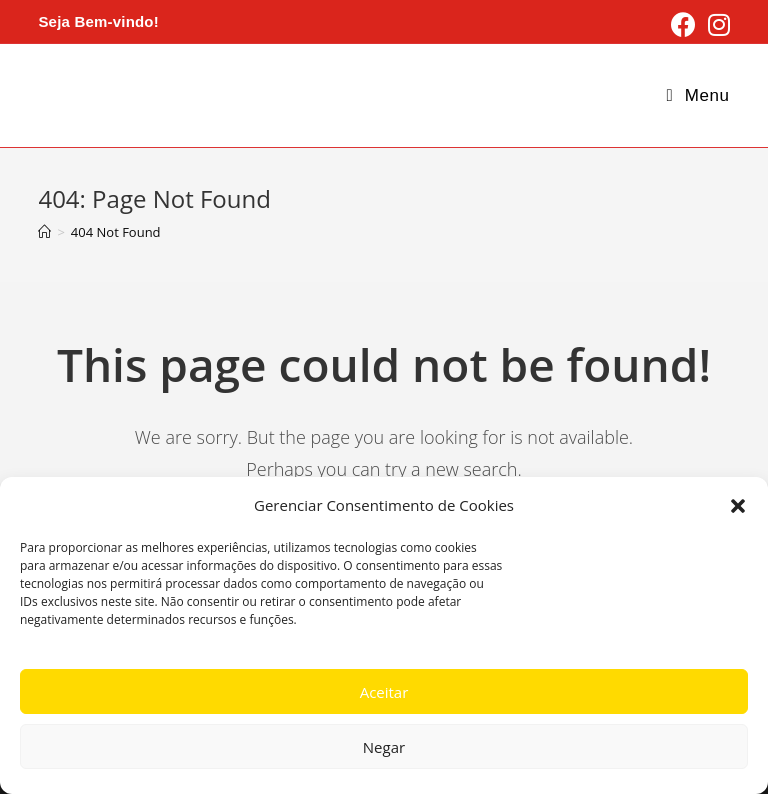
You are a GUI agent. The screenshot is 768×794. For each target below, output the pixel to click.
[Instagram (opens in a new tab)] (716, 24)
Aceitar (384, 692)
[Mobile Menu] (698, 95)
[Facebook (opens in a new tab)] (683, 24)
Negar (384, 747)
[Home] (44, 232)
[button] (738, 506)
